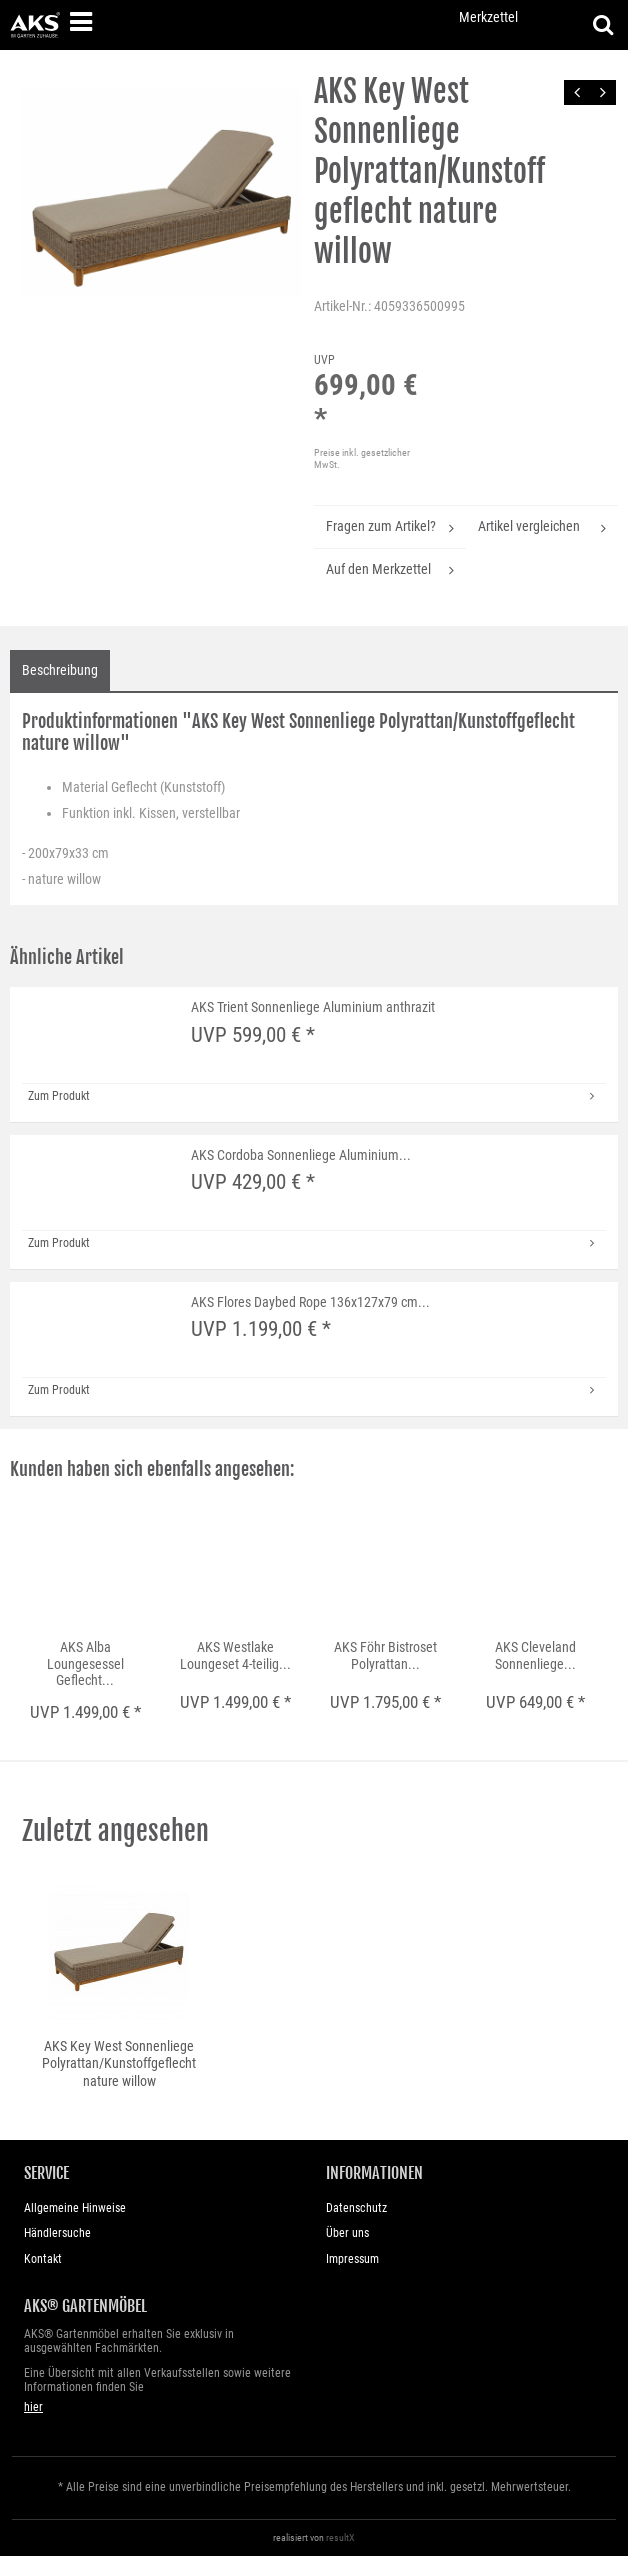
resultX (340, 2537)
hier (33, 2407)
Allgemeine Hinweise (75, 2208)
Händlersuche (57, 2233)
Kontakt (43, 2259)
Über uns (347, 2233)
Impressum (352, 2259)
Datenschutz (356, 2208)
